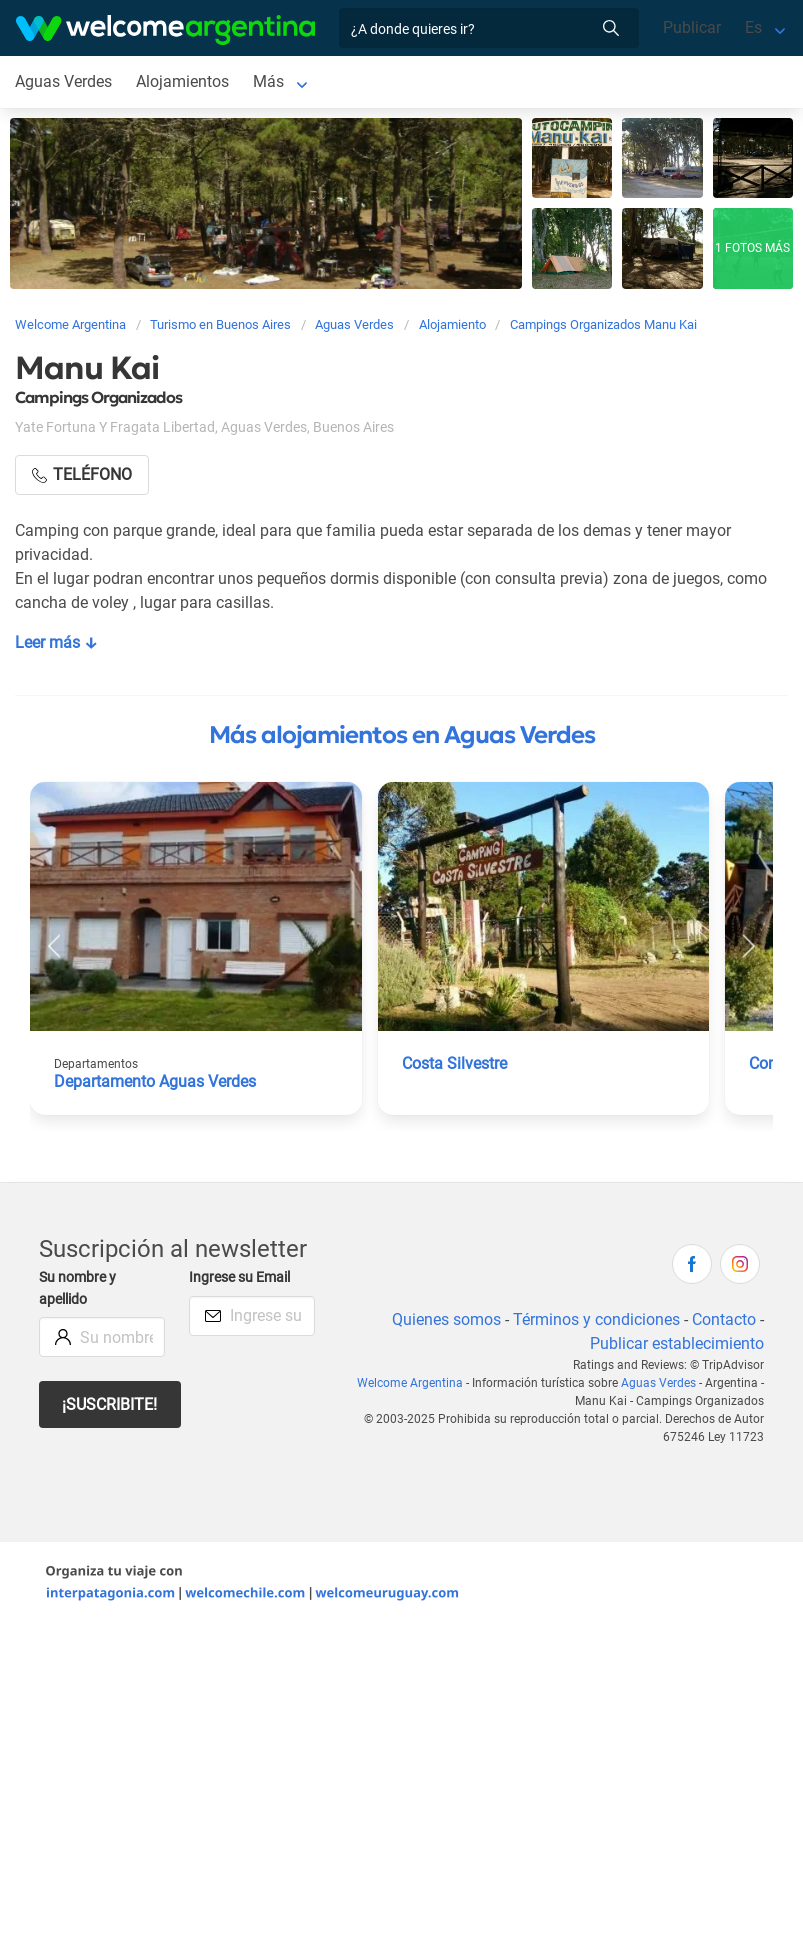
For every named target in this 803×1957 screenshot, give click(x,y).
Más (268, 81)
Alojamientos (182, 81)
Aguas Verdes (63, 81)
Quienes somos (446, 1319)
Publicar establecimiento (677, 1343)
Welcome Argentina (410, 1383)
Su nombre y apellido (77, 1288)
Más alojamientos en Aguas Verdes (402, 735)
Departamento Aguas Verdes (155, 1081)
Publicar (692, 27)
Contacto (724, 1319)
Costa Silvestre (454, 1063)
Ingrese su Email (239, 1277)
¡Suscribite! (109, 1404)
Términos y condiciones (596, 1319)
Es (753, 27)
